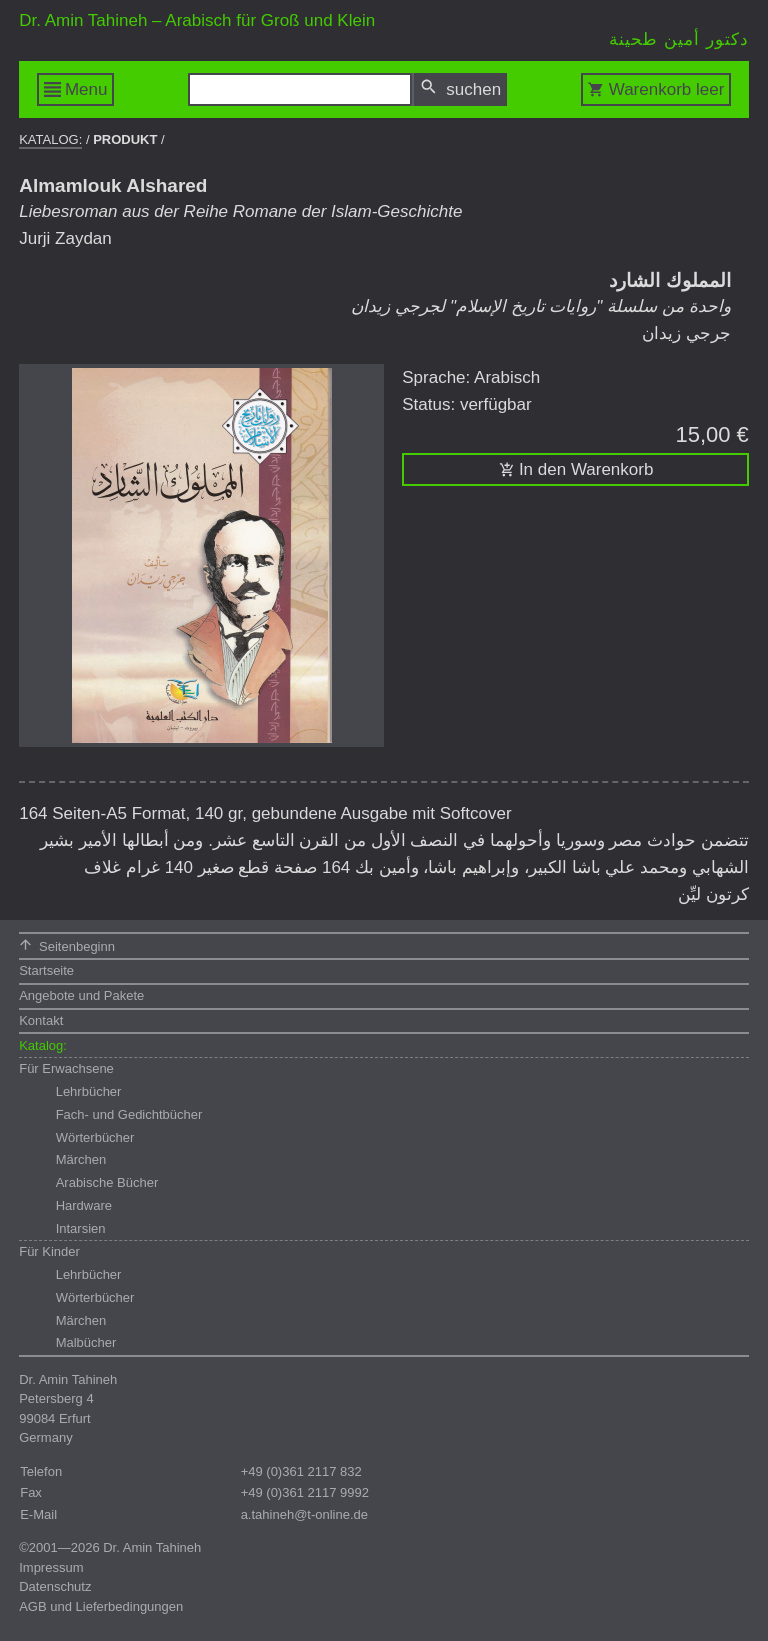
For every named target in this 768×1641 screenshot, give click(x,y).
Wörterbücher (95, 1137)
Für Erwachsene (66, 1068)
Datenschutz (55, 1586)
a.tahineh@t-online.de (304, 1514)
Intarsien (81, 1228)
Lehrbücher (89, 1091)
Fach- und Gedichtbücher (129, 1114)
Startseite (46, 970)
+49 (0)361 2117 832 (301, 1471)
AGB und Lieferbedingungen (101, 1606)
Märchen (81, 1159)
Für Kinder (49, 1251)
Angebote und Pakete (81, 995)
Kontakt (41, 1020)
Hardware (84, 1205)
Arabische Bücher (107, 1182)
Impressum (51, 1567)
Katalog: (50, 139)
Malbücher (86, 1342)
